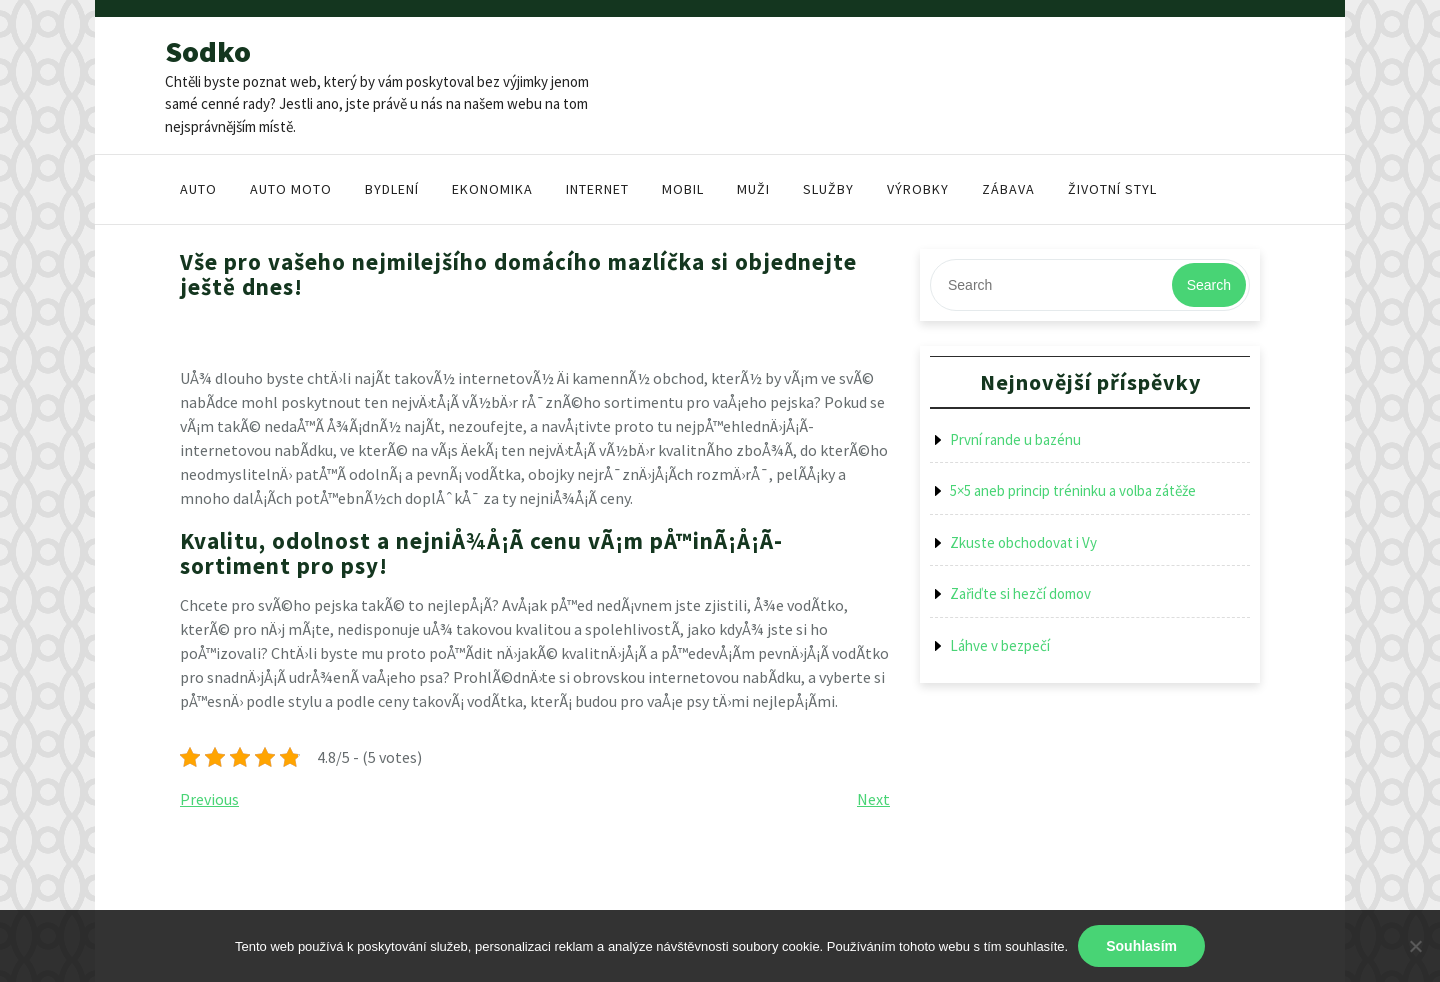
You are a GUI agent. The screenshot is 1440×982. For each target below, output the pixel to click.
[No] (1415, 946)
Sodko (208, 51)
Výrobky (918, 189)
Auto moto (291, 189)
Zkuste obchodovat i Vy (1023, 542)
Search (1209, 285)
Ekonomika (492, 189)
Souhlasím (1141, 946)
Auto (198, 189)
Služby (828, 189)
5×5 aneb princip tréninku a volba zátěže (1073, 490)
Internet (597, 189)
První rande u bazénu (1015, 439)
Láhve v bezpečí (1000, 645)
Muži (753, 189)
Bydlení (392, 189)
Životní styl (1112, 189)
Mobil (683, 189)
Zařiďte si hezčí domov (1020, 593)
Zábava (1008, 189)
